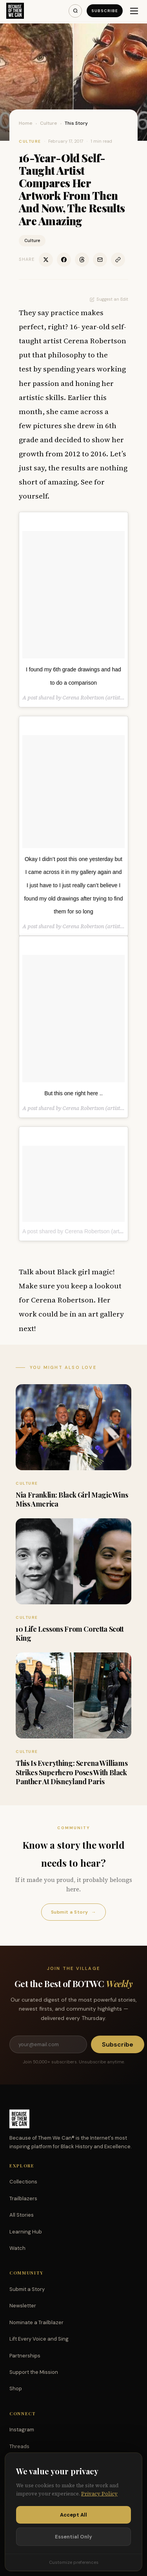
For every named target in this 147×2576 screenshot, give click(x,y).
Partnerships (24, 2355)
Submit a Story (73, 1912)
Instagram (21, 2429)
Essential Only (73, 2536)
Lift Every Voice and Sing (39, 2339)
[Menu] (134, 11)
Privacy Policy (99, 2493)
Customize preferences (73, 2562)
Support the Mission (33, 2372)
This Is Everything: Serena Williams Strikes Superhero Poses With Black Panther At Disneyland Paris (71, 1772)
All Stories (21, 2215)
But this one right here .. (73, 1093)
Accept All (73, 2514)
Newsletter (22, 2305)
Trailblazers (23, 2198)
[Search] (75, 11)
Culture (48, 123)
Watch (17, 2248)
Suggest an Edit (109, 299)
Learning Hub (25, 2231)
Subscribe (104, 10)
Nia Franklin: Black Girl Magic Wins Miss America (72, 1499)
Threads (19, 2446)
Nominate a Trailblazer (36, 2322)
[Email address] (48, 2044)
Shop (15, 2388)
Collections (23, 2181)
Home (26, 123)
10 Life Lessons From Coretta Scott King (70, 1633)
